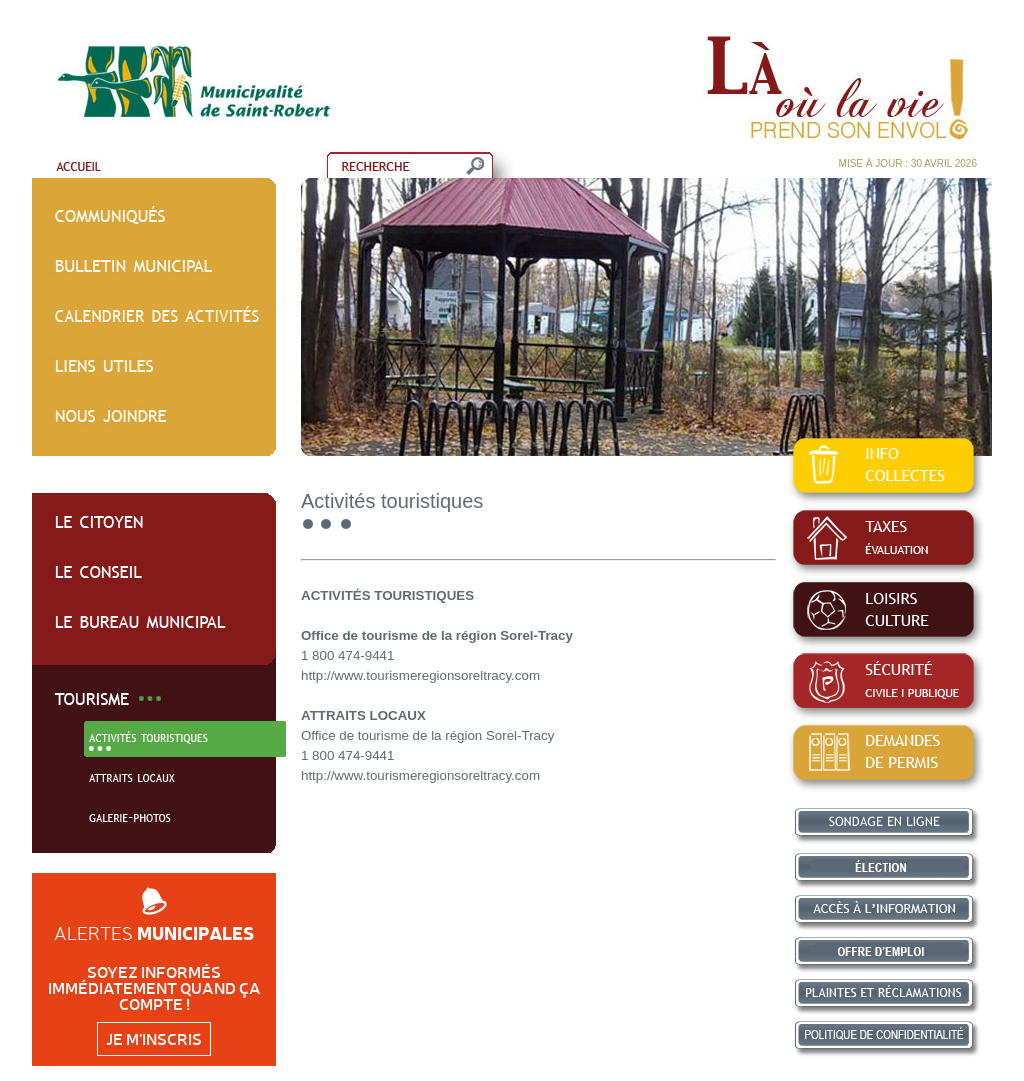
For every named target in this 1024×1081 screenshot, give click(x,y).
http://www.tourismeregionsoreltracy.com (420, 675)
